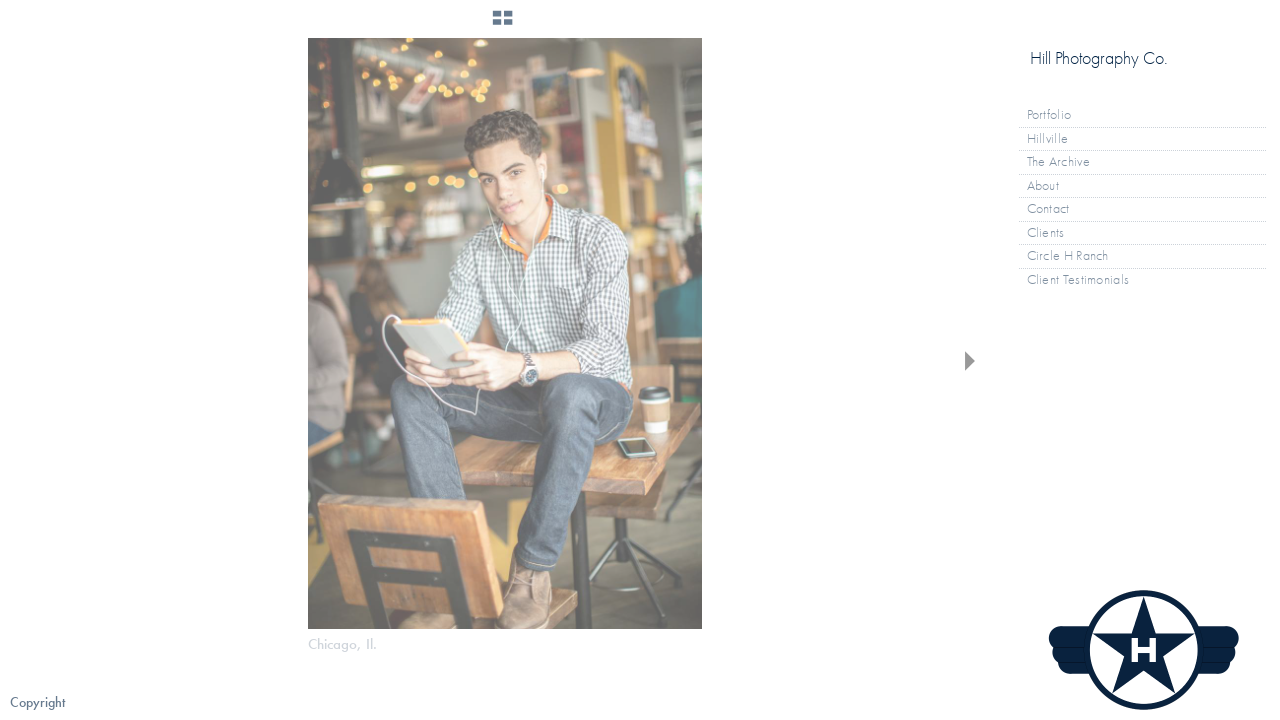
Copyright (37, 702)
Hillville (1048, 138)
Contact (1048, 208)
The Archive (1067, 162)
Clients (1046, 232)
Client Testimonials (1078, 279)
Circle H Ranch (1068, 255)
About (1043, 185)
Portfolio (1058, 115)
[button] (502, 25)
